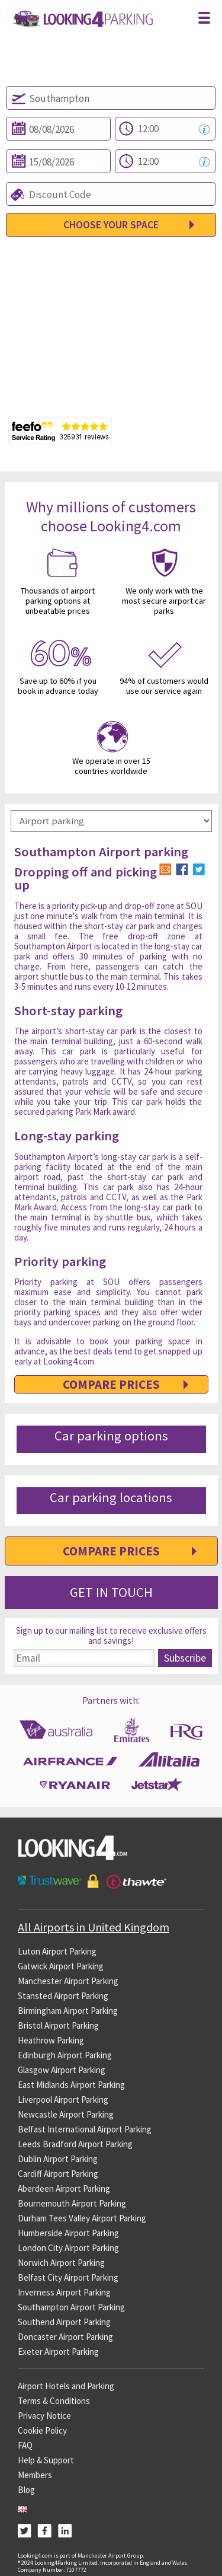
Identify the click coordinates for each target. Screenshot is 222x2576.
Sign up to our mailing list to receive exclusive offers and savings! (111, 1635)
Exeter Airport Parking (58, 2351)
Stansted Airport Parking (63, 1995)
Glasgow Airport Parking (61, 2070)
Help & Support (46, 2460)
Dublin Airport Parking (58, 2158)
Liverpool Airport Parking (63, 2099)
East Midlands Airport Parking (71, 2084)
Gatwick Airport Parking (61, 1966)
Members (35, 2475)
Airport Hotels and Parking (66, 2386)
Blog (26, 2489)
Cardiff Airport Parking (58, 2173)
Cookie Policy (42, 2430)
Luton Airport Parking (57, 1951)
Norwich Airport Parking (61, 2262)
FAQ (25, 2445)
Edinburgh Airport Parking (65, 2055)
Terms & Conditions (54, 2400)
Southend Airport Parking (64, 2322)
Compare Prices (111, 1384)
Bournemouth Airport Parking (72, 2203)
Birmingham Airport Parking (68, 2010)
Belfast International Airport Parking (85, 2129)
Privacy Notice (44, 2415)
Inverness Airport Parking (64, 2292)
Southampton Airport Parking (71, 2307)
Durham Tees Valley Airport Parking (82, 2218)
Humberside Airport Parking (68, 2233)
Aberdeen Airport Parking (64, 2188)
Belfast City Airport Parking (68, 2277)
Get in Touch (111, 1592)
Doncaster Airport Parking (65, 2336)
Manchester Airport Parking (68, 1981)
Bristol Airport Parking (58, 2025)
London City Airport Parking (68, 2247)
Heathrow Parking (51, 2040)
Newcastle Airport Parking (66, 2114)
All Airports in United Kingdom (93, 1927)
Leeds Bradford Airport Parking (75, 2144)
